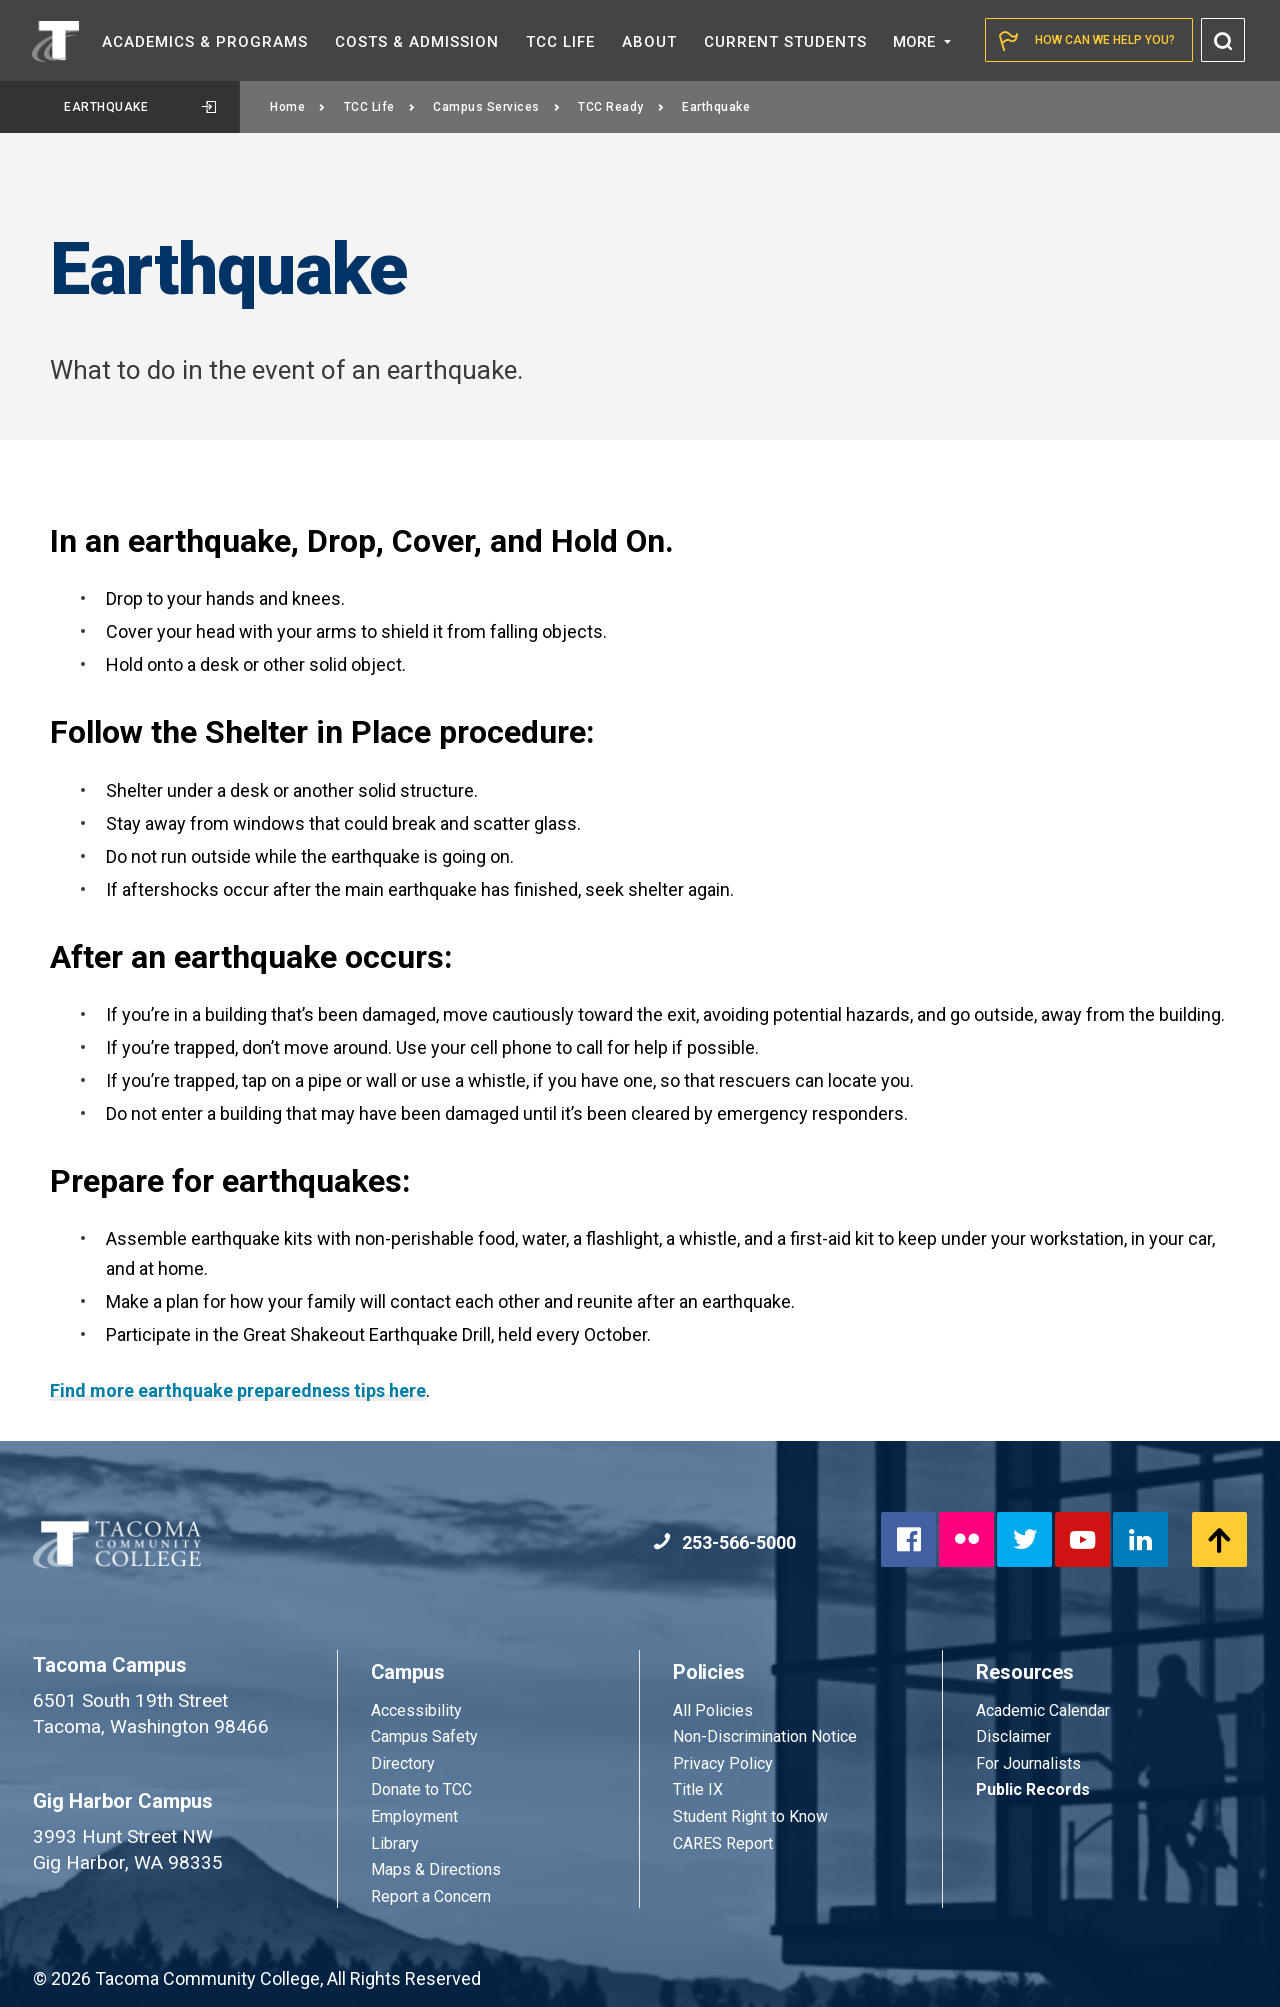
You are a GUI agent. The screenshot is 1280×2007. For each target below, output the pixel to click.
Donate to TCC (421, 1789)
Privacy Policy (723, 1763)
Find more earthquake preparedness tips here (238, 1390)
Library (395, 1843)
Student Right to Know (750, 1816)
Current (785, 42)
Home (298, 107)
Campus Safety (424, 1736)
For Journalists (1028, 1763)
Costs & (417, 42)
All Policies (715, 1710)
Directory (403, 1763)
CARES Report (723, 1843)
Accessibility (416, 1710)
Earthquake (140, 107)
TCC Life (380, 107)
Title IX (698, 1789)
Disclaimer (1013, 1736)
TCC (560, 42)
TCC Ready (621, 107)
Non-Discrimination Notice (765, 1736)
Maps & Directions (436, 1869)
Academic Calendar (1043, 1710)
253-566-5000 (724, 1542)
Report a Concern (431, 1896)
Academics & (205, 42)
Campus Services (496, 107)
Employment (414, 1816)
